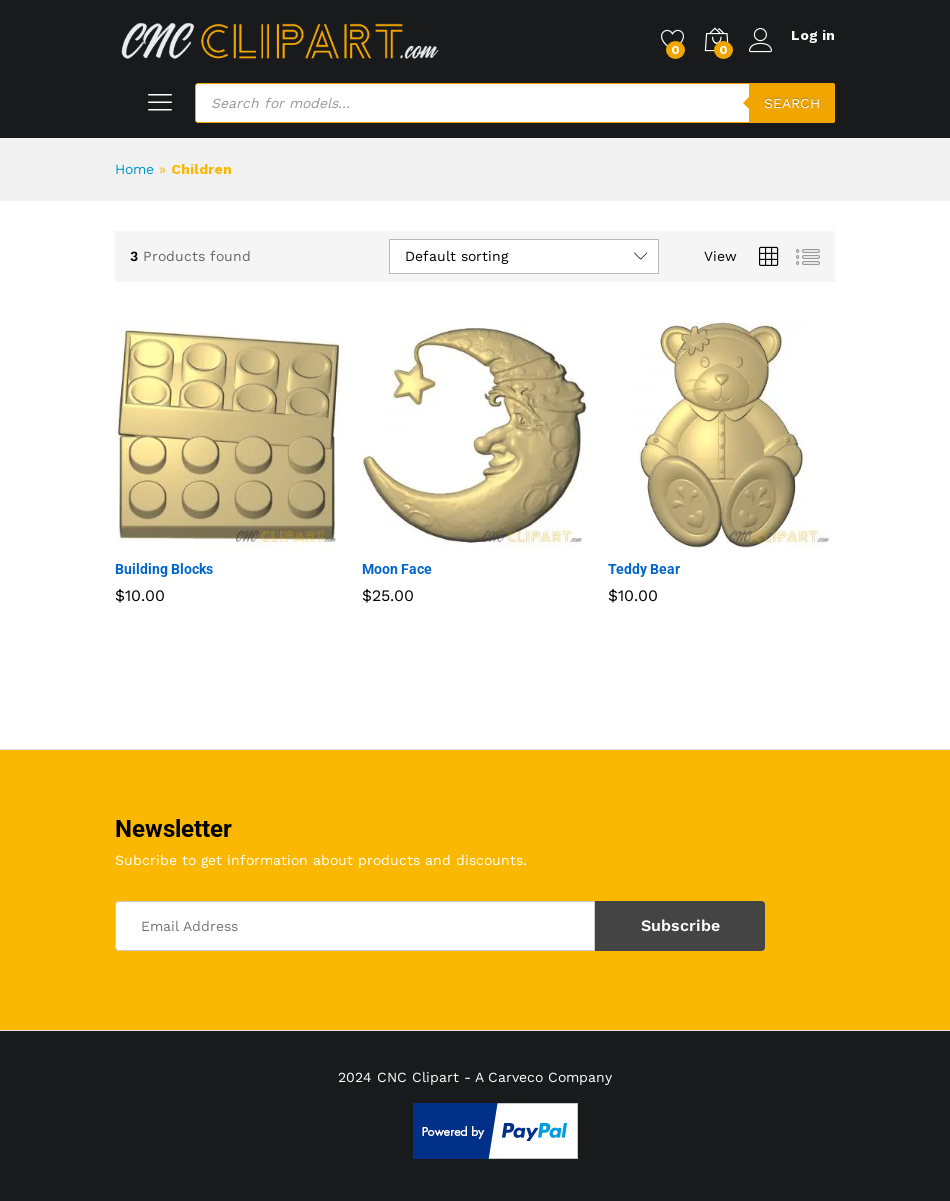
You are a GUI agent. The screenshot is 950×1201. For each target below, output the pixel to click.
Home (134, 169)
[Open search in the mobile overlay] (515, 103)
